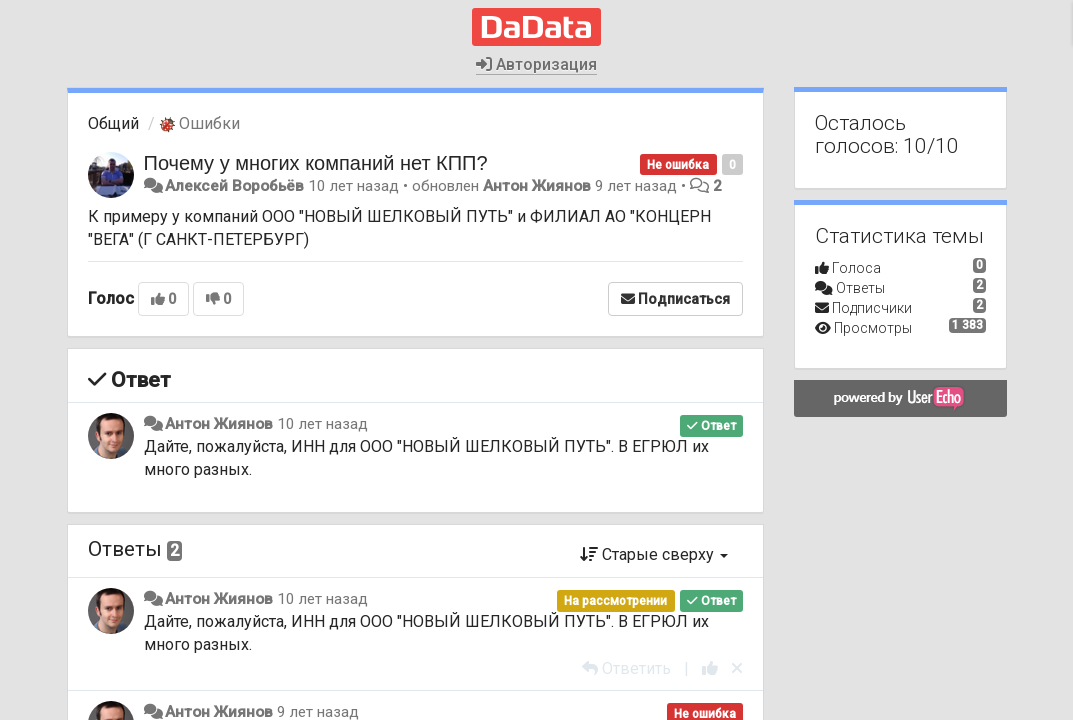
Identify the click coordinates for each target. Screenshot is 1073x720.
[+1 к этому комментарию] (710, 668)
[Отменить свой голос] (737, 668)
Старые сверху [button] (654, 554)
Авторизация (536, 64)
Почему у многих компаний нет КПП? (316, 163)
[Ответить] (626, 668)
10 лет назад (322, 424)
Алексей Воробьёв (234, 186)
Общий (113, 123)
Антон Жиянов (537, 186)
